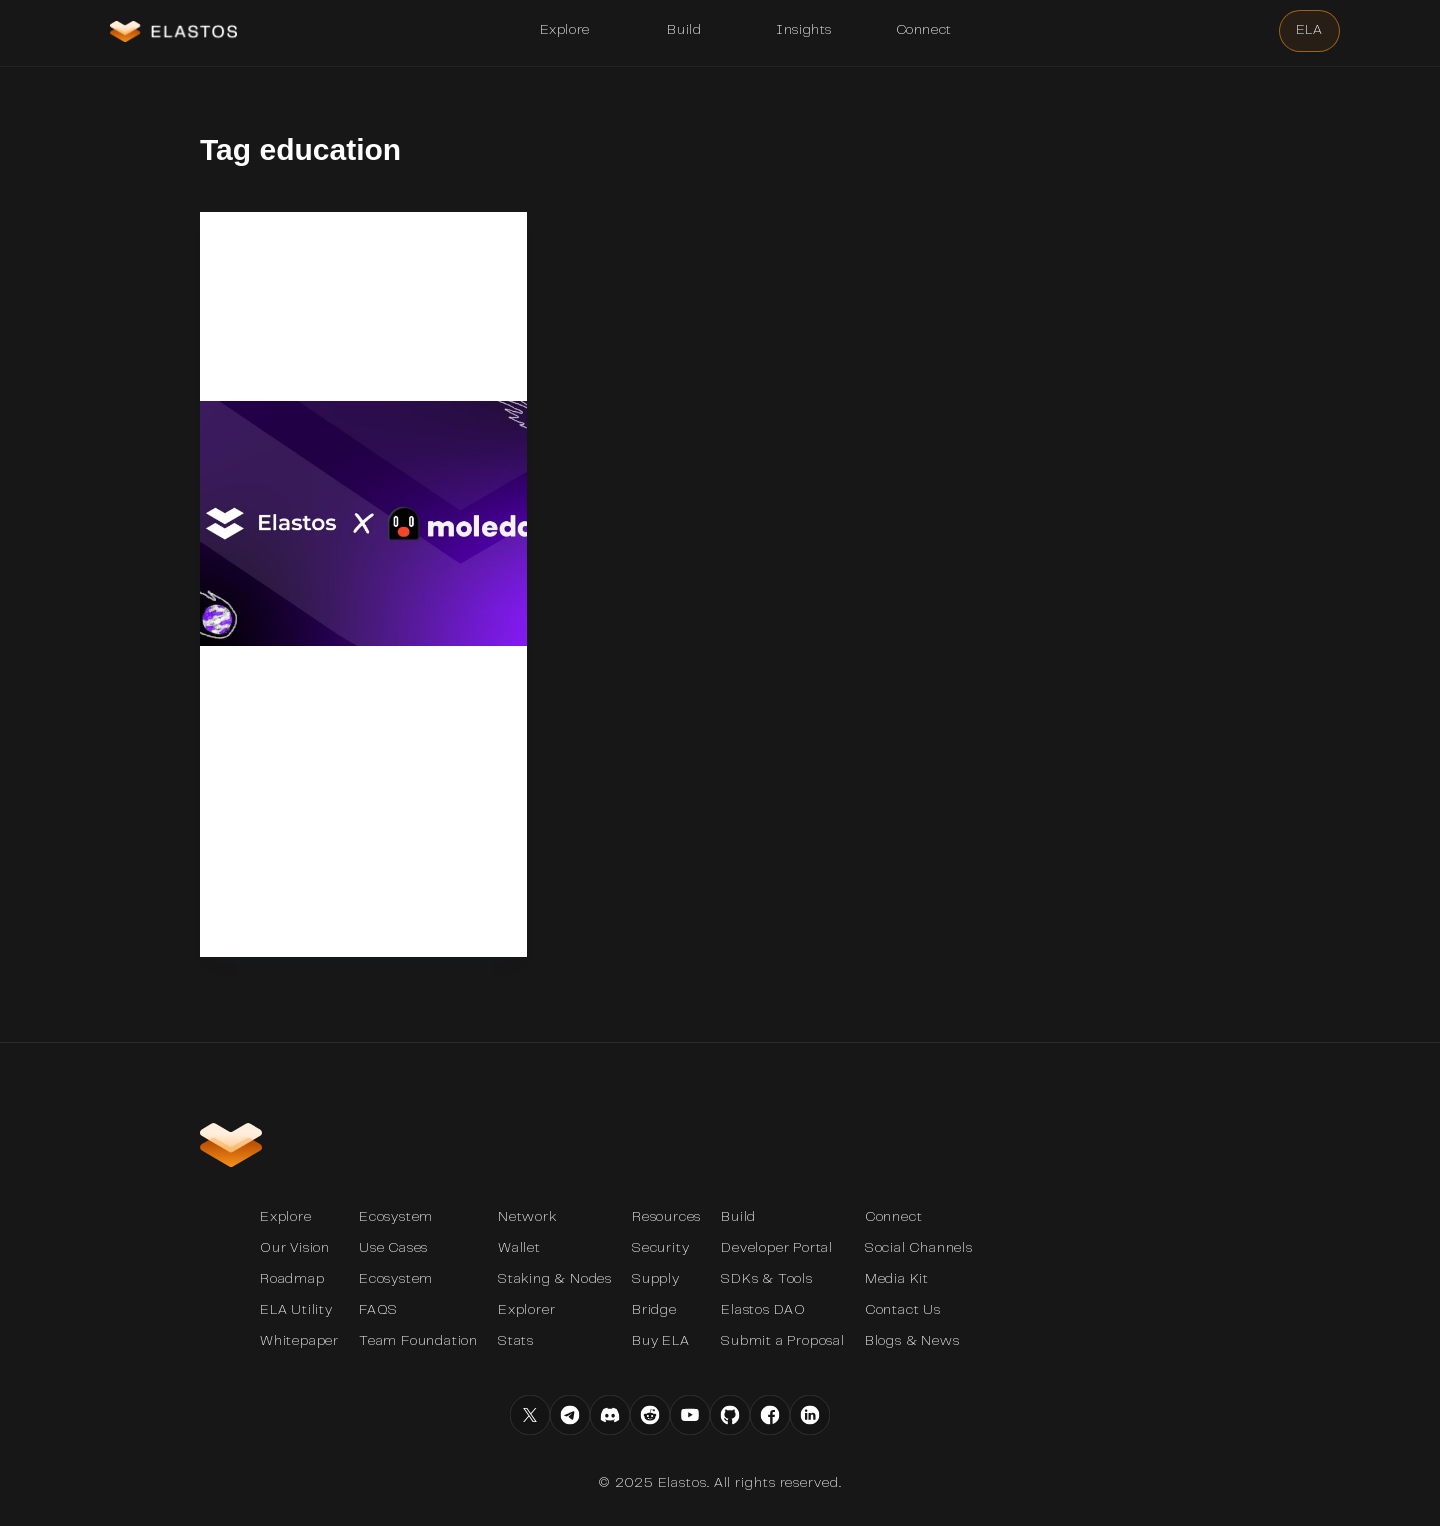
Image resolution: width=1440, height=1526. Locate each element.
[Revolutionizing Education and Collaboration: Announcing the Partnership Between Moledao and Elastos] (363, 549)
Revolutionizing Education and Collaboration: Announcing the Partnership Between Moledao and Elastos (353, 342)
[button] (565, 31)
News (248, 251)
